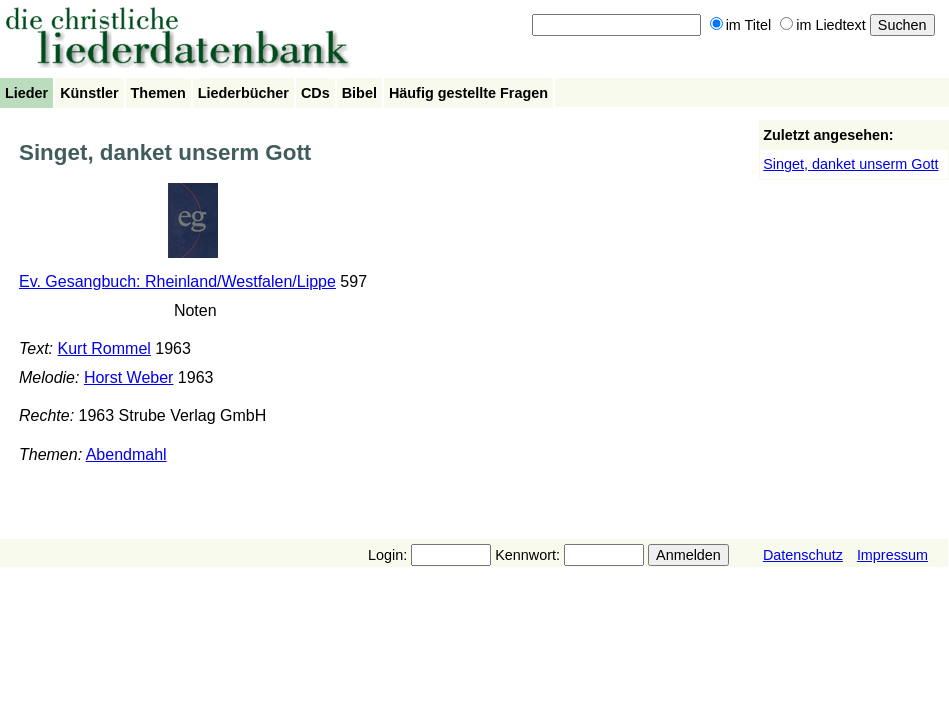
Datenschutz (803, 555)
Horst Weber (129, 377)
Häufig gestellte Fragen (468, 93)
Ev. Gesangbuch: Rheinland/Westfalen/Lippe (177, 281)
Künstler (89, 93)
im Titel (741, 25)
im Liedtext (823, 25)
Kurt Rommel (104, 348)
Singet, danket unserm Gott (850, 164)
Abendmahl (126, 454)
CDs (315, 93)
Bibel (359, 93)
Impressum (892, 555)
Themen (158, 93)
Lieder (26, 93)
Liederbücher (243, 93)
